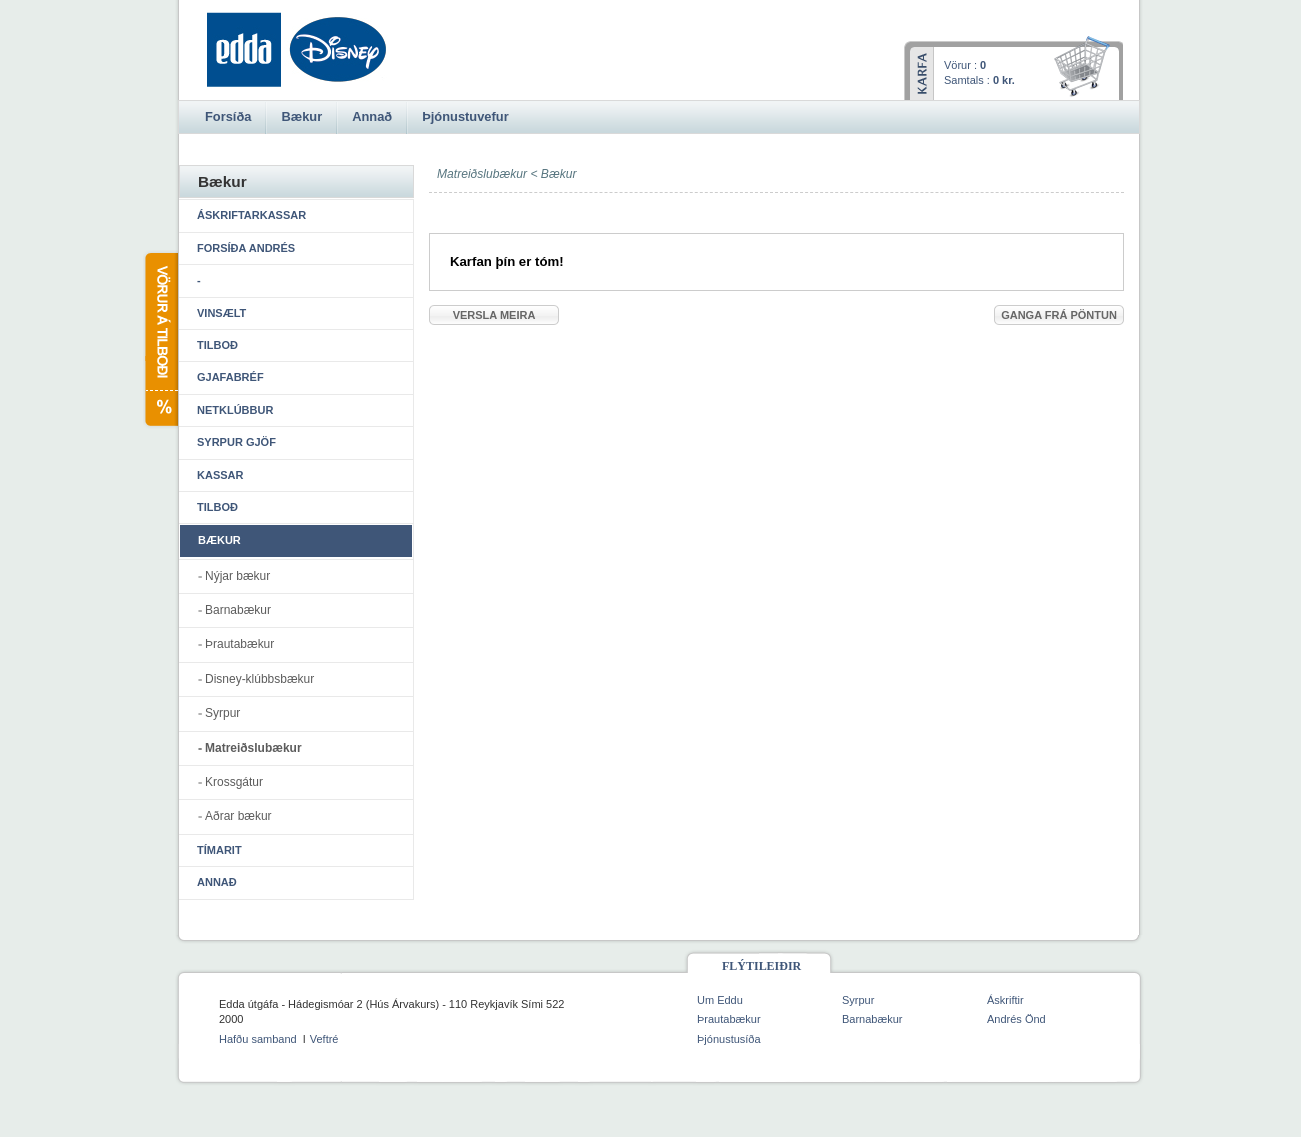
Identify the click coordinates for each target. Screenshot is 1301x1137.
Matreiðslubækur (253, 748)
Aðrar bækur (238, 816)
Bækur (559, 174)
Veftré (324, 1039)
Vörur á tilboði (160, 339)
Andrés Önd (1016, 1019)
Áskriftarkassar (251, 215)
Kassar (220, 475)
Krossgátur (234, 782)
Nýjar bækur (237, 576)
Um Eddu (720, 1000)
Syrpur (222, 713)
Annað (217, 882)
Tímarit (219, 850)
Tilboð (217, 345)
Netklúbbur (235, 410)
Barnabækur (238, 610)
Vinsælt (221, 313)
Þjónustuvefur (465, 116)
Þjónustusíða (729, 1039)
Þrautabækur (239, 644)
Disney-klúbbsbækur (259, 679)
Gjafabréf (230, 377)
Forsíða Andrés (246, 248)
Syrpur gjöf (236, 442)
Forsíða (228, 116)
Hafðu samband (258, 1039)
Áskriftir (1005, 1000)
